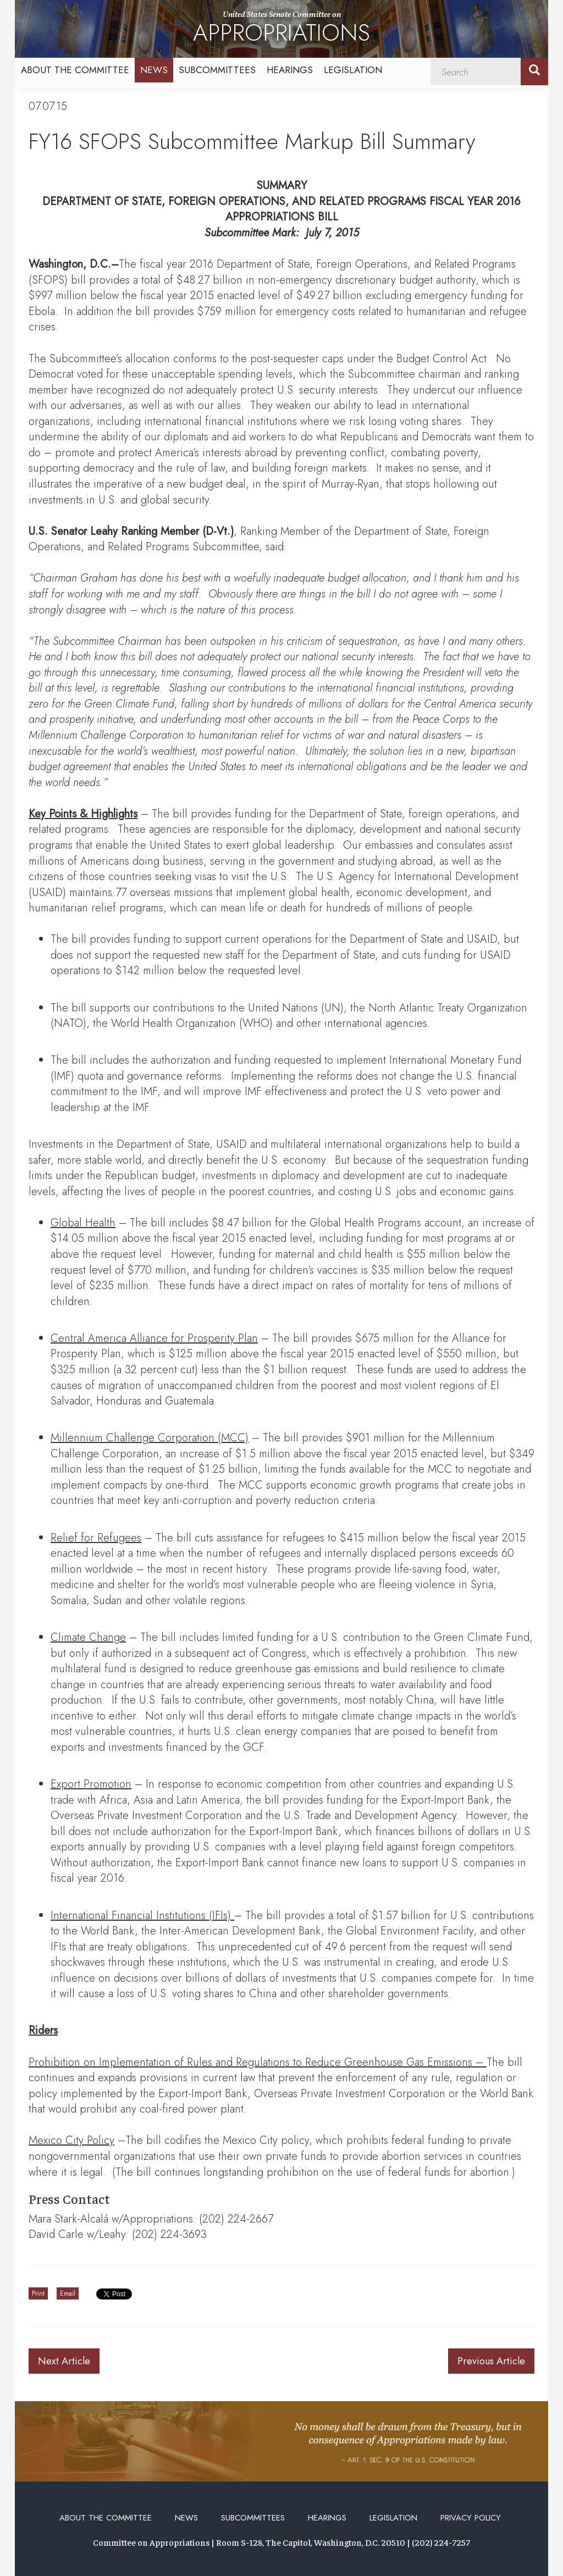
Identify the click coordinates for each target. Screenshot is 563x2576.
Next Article (64, 2361)
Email (67, 2293)
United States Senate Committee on (281, 29)
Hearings (290, 69)
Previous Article (491, 2361)
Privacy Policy (470, 2518)
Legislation (353, 69)
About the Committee (75, 69)
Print (38, 2293)
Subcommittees (217, 69)
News (154, 69)
